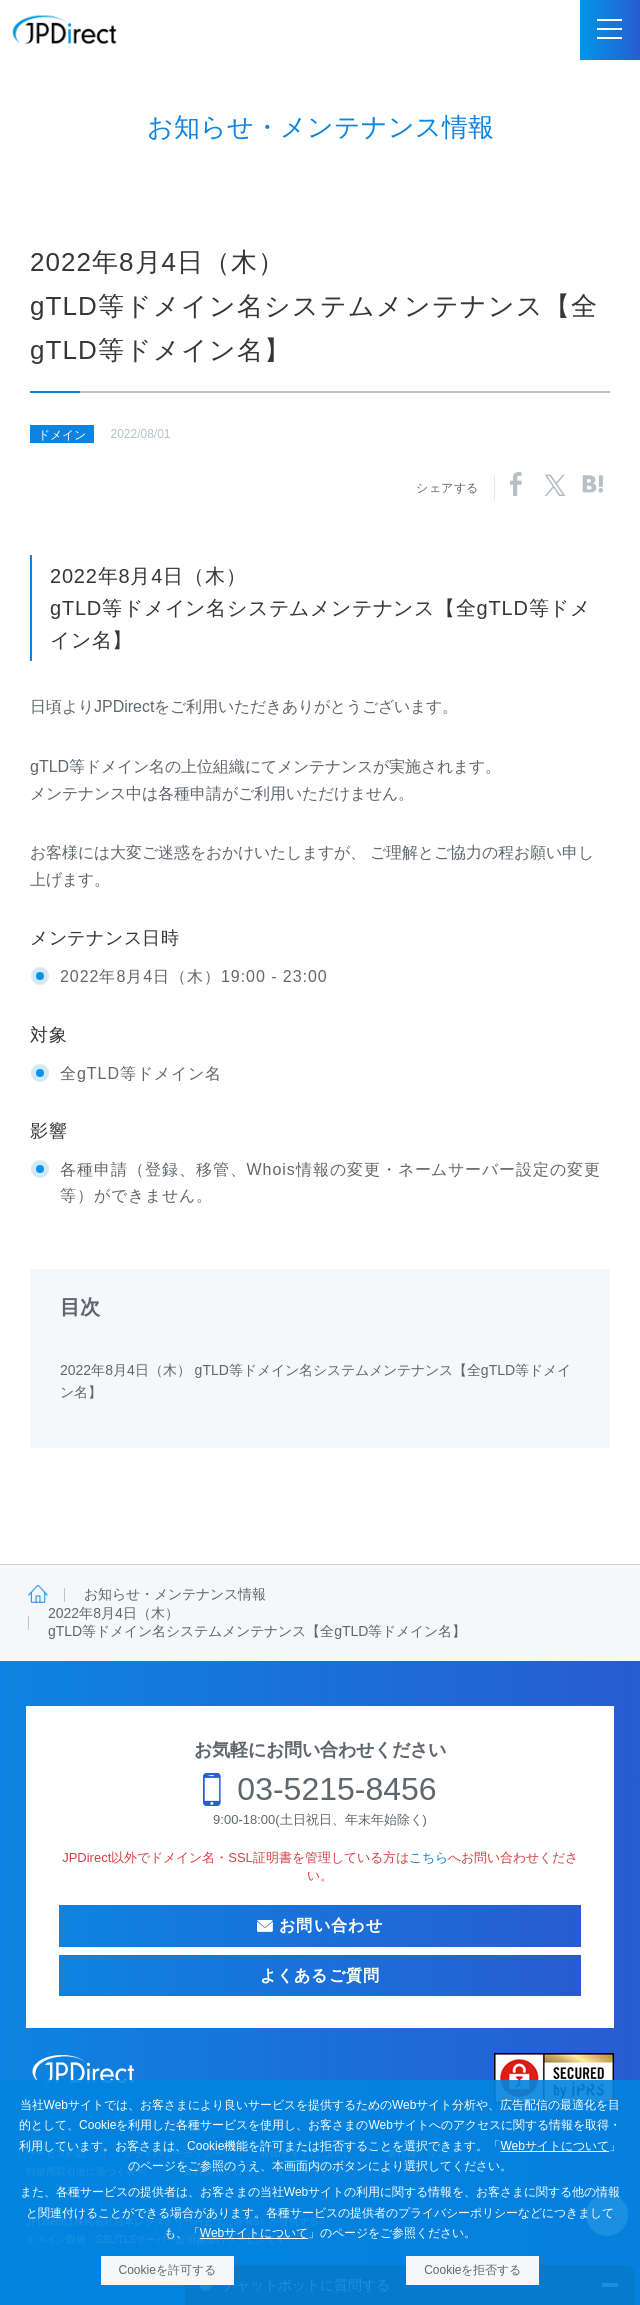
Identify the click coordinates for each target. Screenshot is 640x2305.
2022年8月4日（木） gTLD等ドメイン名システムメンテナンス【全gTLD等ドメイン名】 (315, 1381)
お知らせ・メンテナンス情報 (175, 1594)
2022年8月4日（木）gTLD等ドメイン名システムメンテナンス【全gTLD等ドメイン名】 (257, 1622)
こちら (428, 1857)
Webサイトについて (554, 2146)
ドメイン (62, 435)
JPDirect (65, 30)
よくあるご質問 (320, 1975)
